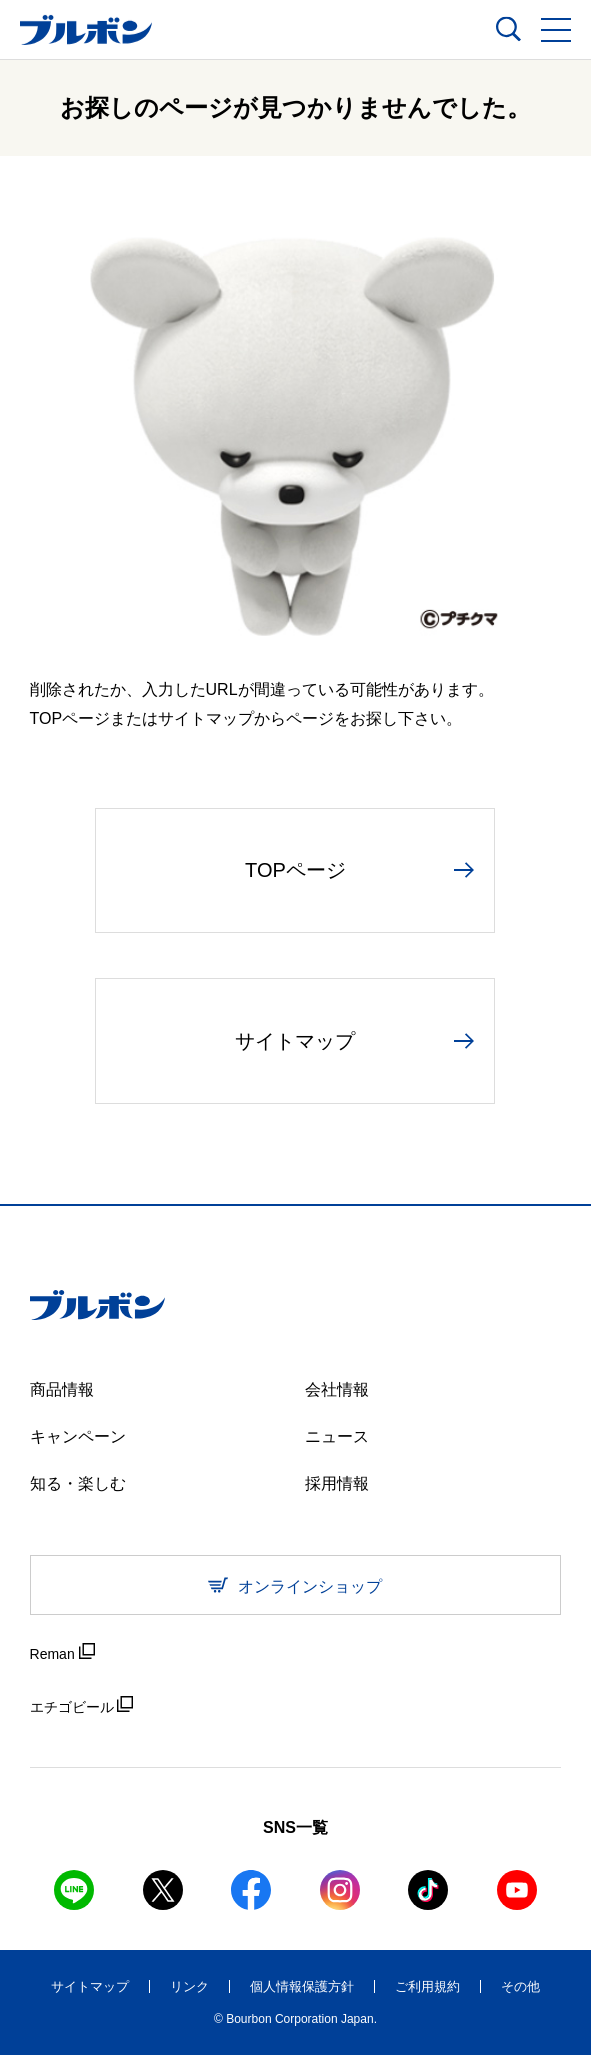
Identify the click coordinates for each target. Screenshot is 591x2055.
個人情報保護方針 (302, 1986)
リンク (189, 1986)
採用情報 (337, 1483)
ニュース (337, 1436)
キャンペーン (78, 1436)
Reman (62, 1652)
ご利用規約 (427, 1986)
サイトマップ (90, 1986)
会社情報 (337, 1389)
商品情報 (62, 1389)
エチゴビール (82, 1705)
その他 (520, 1986)
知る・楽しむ (78, 1483)
